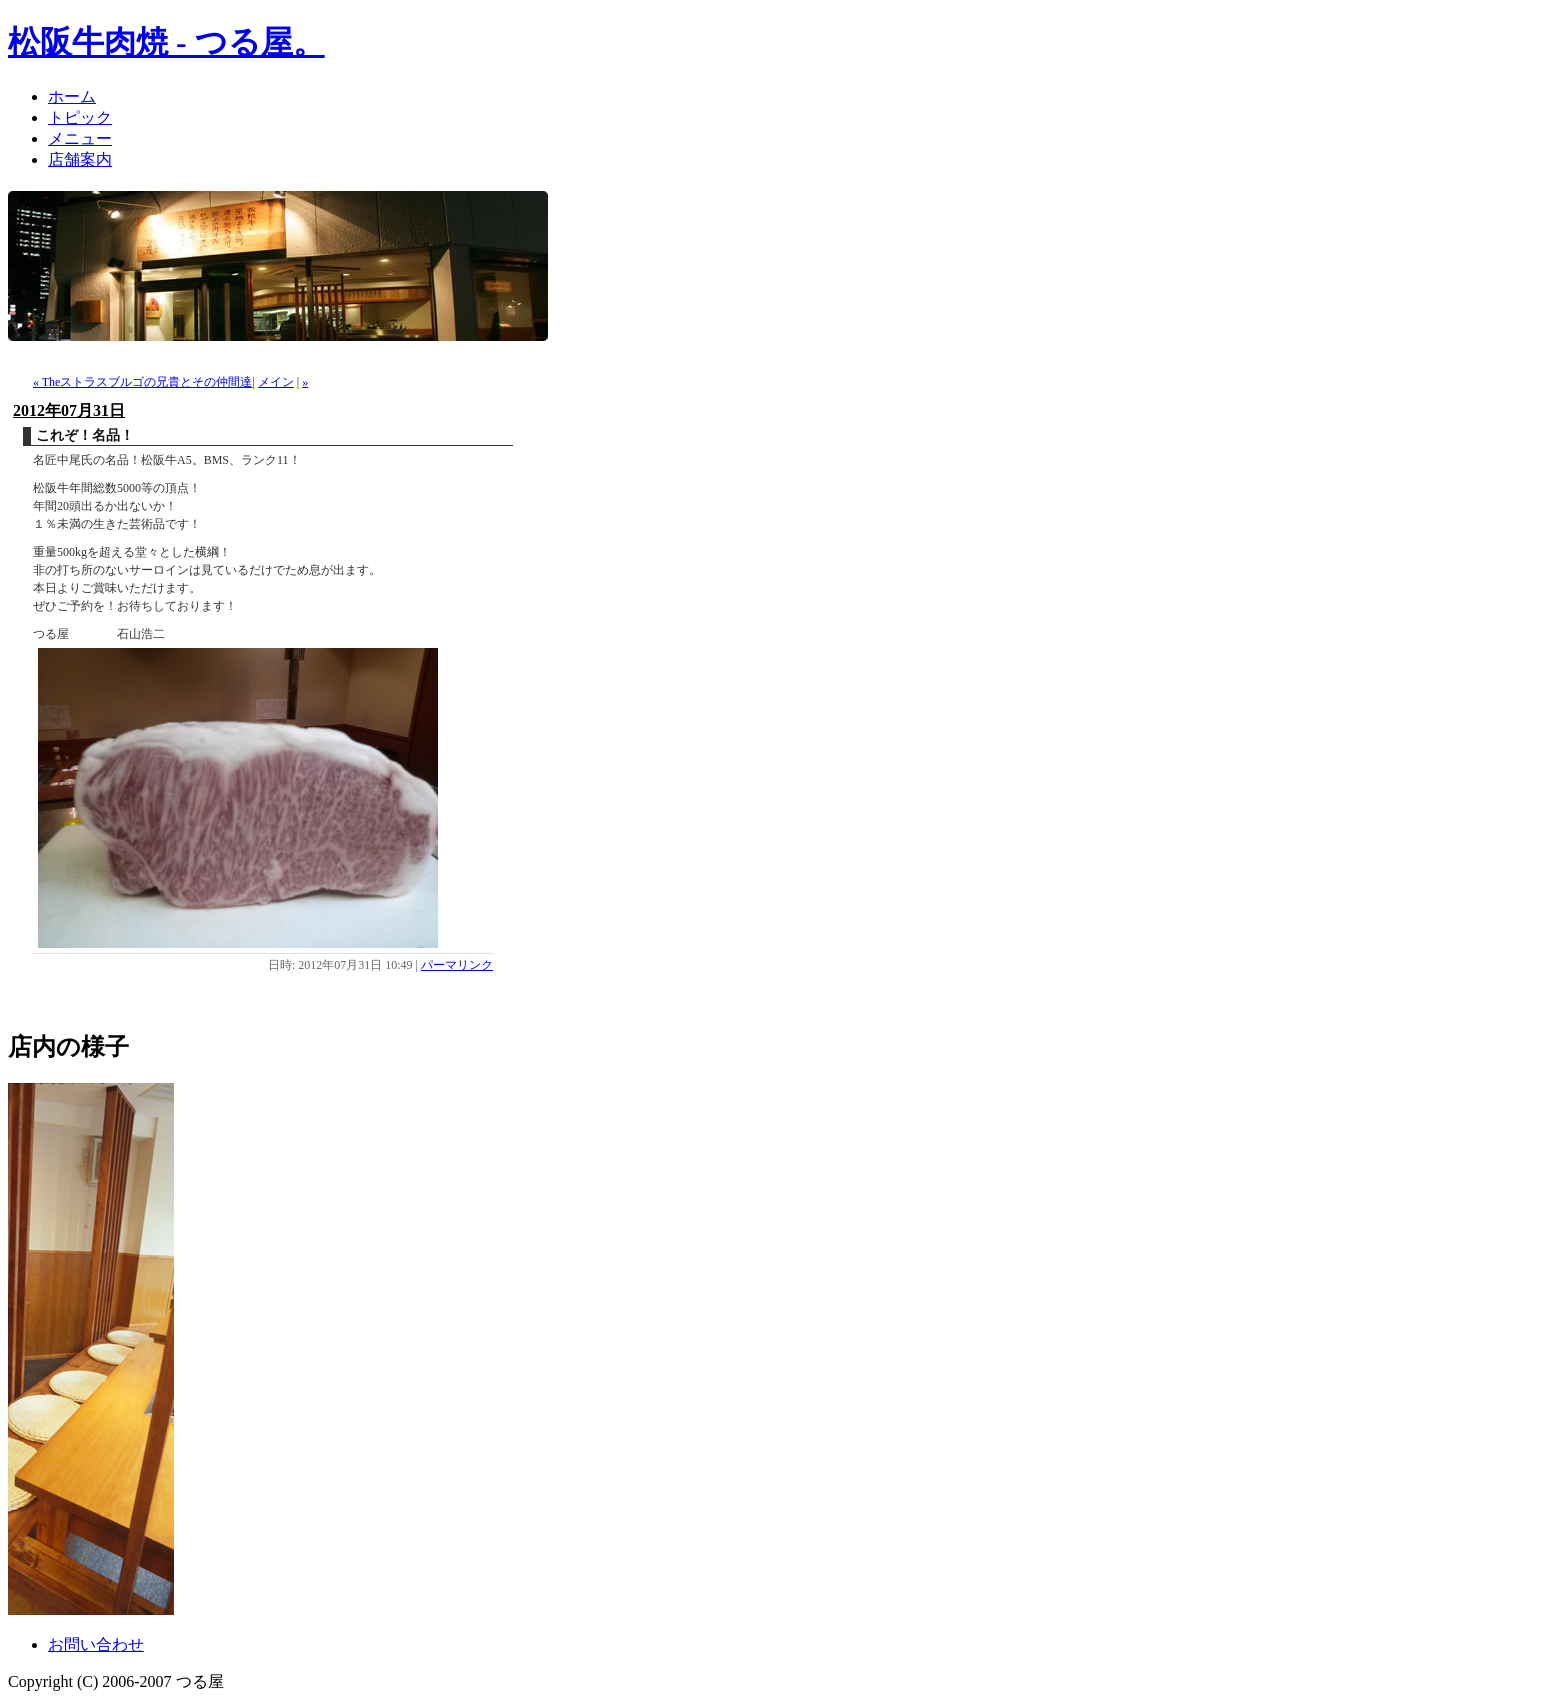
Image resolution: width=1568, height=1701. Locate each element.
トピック (80, 117)
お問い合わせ (96, 1644)
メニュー (80, 138)
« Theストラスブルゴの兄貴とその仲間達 (142, 382)
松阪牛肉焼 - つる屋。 (166, 42)
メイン (276, 382)
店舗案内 (80, 159)
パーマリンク (457, 965)
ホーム (72, 96)
